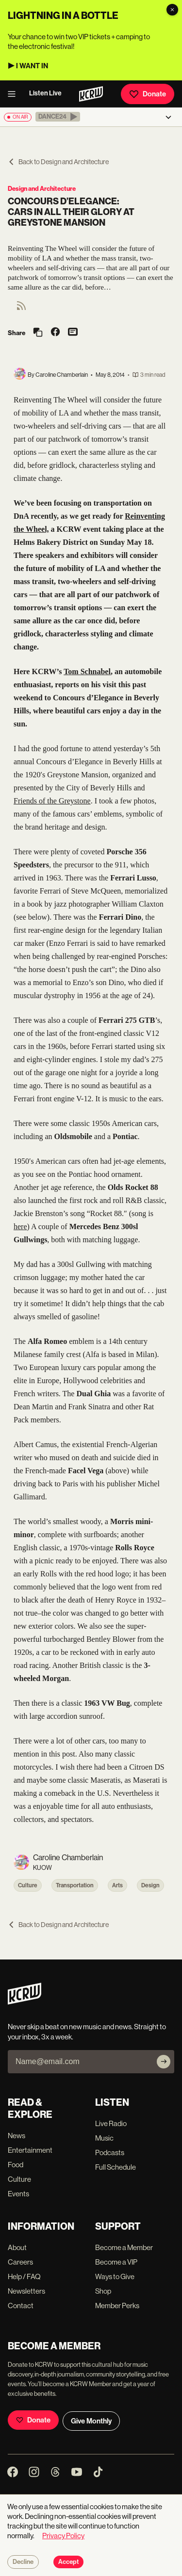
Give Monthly (91, 2421)
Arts (117, 1885)
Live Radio (111, 2123)
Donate (147, 94)
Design (150, 1885)
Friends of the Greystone (52, 801)
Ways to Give (114, 2276)
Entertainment (30, 2150)
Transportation (75, 1885)
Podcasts (109, 2152)
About (17, 2247)
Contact (20, 2305)
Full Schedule (115, 2167)
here (20, 1226)
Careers (20, 2262)
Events (18, 2194)
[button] (57, 117)
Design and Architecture (42, 188)
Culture (27, 1885)
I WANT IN (32, 66)
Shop (103, 2291)
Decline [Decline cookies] (23, 2562)
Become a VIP (116, 2262)
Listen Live (45, 93)
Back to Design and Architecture (58, 162)
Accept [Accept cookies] (68, 2562)
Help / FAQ (24, 2276)
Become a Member (124, 2247)
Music (104, 2138)
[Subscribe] (163, 2061)
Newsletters (26, 2291)
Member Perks (117, 2305)
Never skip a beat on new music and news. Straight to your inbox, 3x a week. (87, 2031)
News (16, 2135)
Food (15, 2164)
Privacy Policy (63, 2535)
